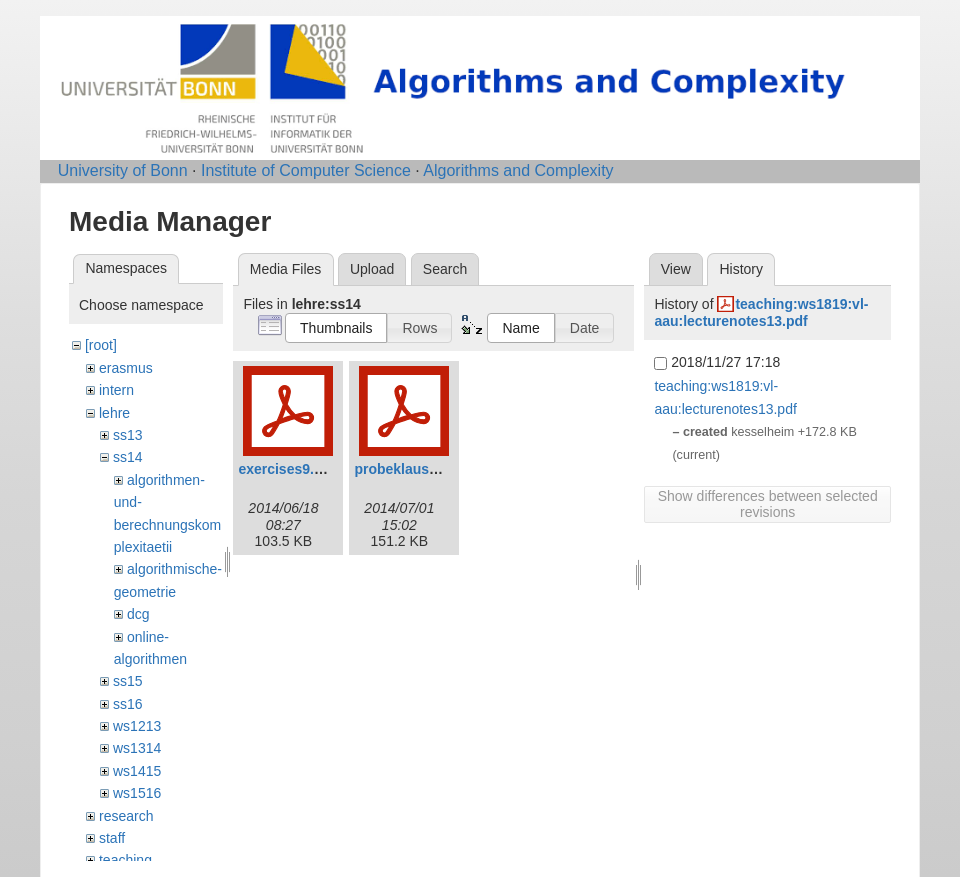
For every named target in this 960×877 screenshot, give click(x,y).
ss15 (128, 681)
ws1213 (137, 726)
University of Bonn (123, 170)
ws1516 (137, 793)
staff (112, 838)
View (676, 269)
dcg (138, 614)
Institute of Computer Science (306, 170)
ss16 (128, 704)
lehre (114, 413)
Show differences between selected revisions (768, 504)
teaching (125, 860)
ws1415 (137, 771)
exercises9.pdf (286, 469)
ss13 (128, 435)
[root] (101, 345)
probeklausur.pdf (411, 469)
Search (445, 269)
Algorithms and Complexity (518, 170)
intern (116, 390)
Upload (372, 269)
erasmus (126, 368)
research (126, 816)
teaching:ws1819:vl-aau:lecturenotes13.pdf (761, 312)
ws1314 (137, 748)
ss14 (128, 457)
